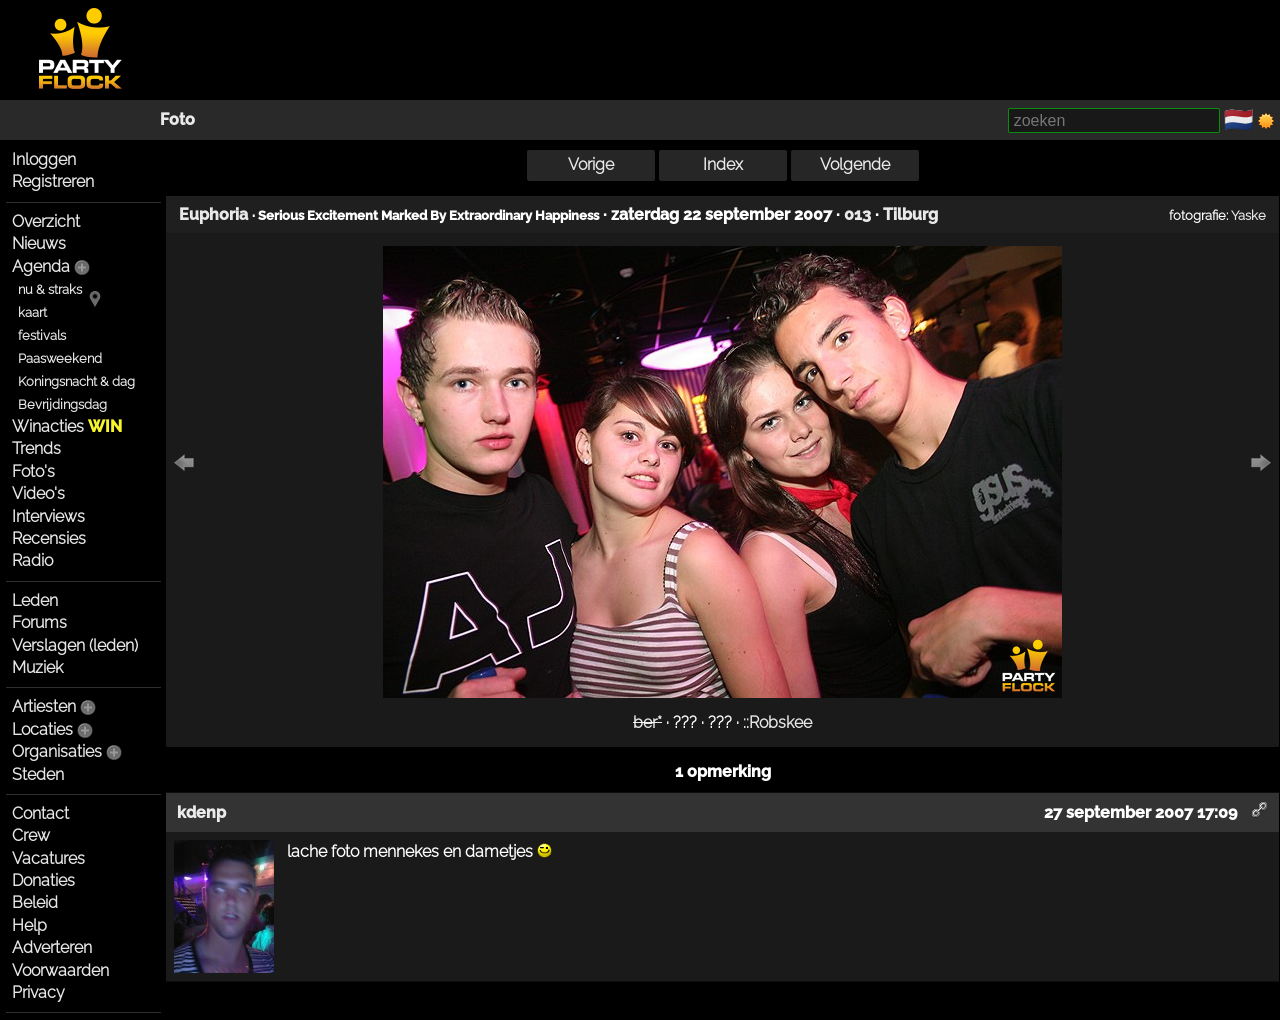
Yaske (1248, 215)
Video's (38, 493)
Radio (32, 560)
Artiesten (44, 706)
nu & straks (50, 289)
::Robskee (777, 722)
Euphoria (213, 214)
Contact (40, 813)
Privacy (38, 992)
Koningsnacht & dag (76, 381)
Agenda (41, 266)
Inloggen (44, 159)
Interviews (48, 516)
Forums (39, 622)
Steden (38, 774)
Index (723, 164)
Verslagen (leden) (75, 645)
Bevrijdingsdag (62, 404)
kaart (32, 312)
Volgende (855, 164)
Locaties (42, 729)
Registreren (53, 181)
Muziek (37, 667)
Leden (35, 600)
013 (857, 214)
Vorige (591, 164)
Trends (36, 448)
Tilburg (910, 214)
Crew (31, 835)
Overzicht (46, 221)
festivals (42, 335)
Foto (177, 119)
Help (29, 925)
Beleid (35, 902)
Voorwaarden (60, 970)
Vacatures (48, 858)
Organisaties (57, 751)
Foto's (33, 471)
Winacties (67, 426)
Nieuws (39, 243)
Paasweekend (60, 358)
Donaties (43, 880)
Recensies (49, 538)
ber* (647, 722)
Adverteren (52, 947)
